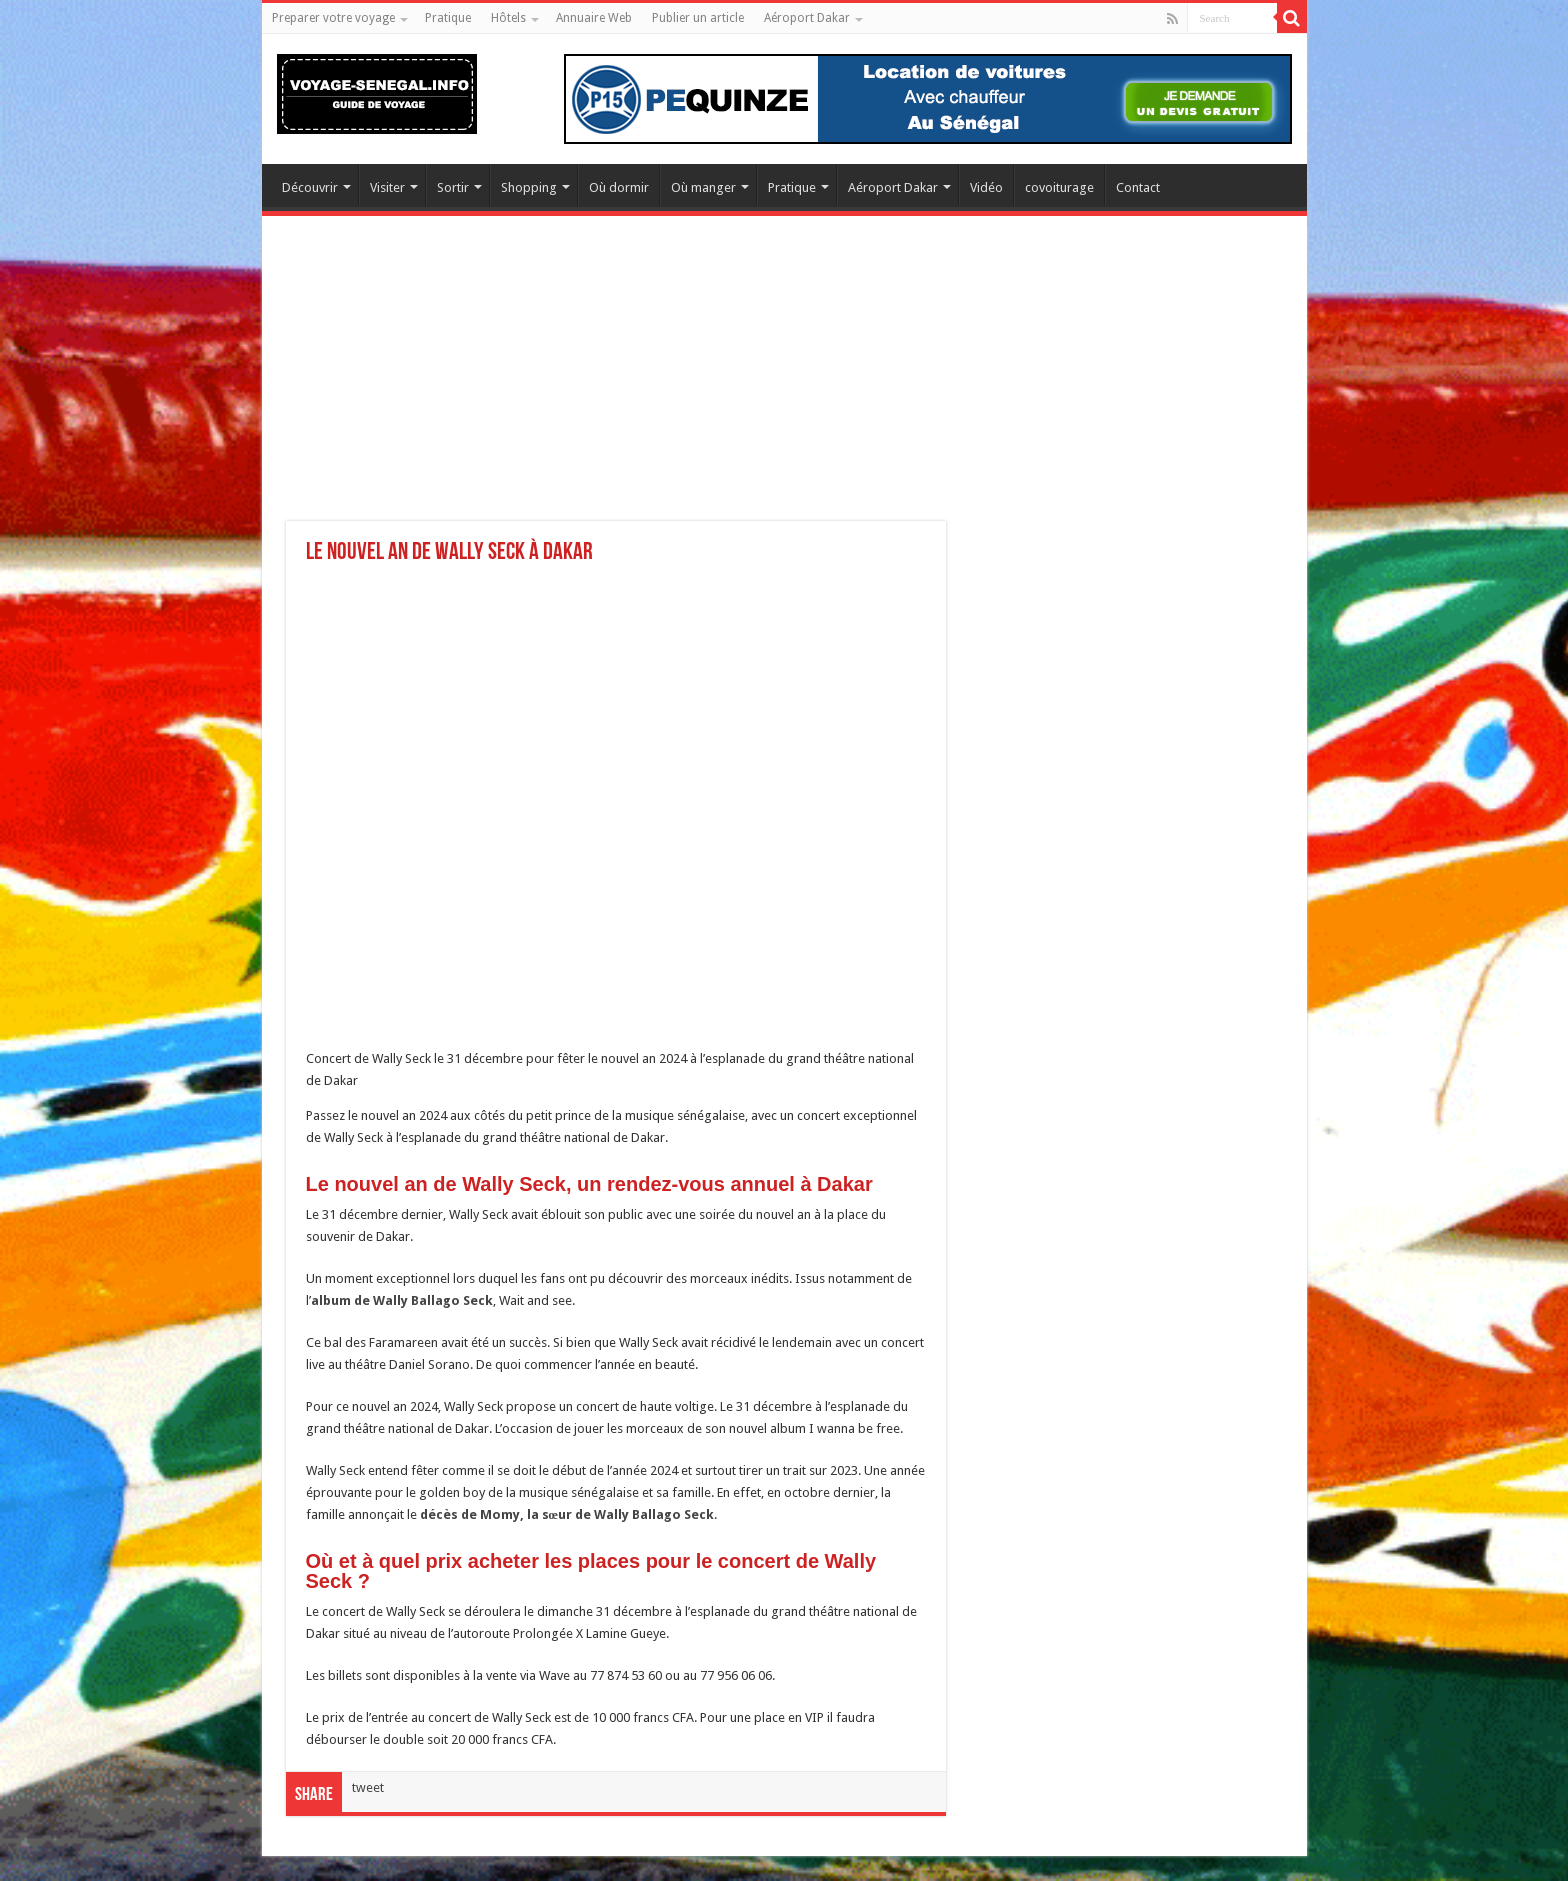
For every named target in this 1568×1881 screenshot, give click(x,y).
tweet (368, 1787)
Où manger (703, 187)
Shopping (529, 187)
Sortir (453, 187)
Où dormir (619, 187)
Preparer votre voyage (333, 18)
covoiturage (1059, 187)
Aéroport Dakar (807, 18)
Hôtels (508, 18)
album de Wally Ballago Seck (402, 1300)
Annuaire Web (594, 18)
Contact (1138, 187)
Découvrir (310, 187)
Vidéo (986, 187)
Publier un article (698, 18)
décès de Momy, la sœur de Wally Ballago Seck (567, 1514)
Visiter (387, 187)
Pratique (448, 18)
